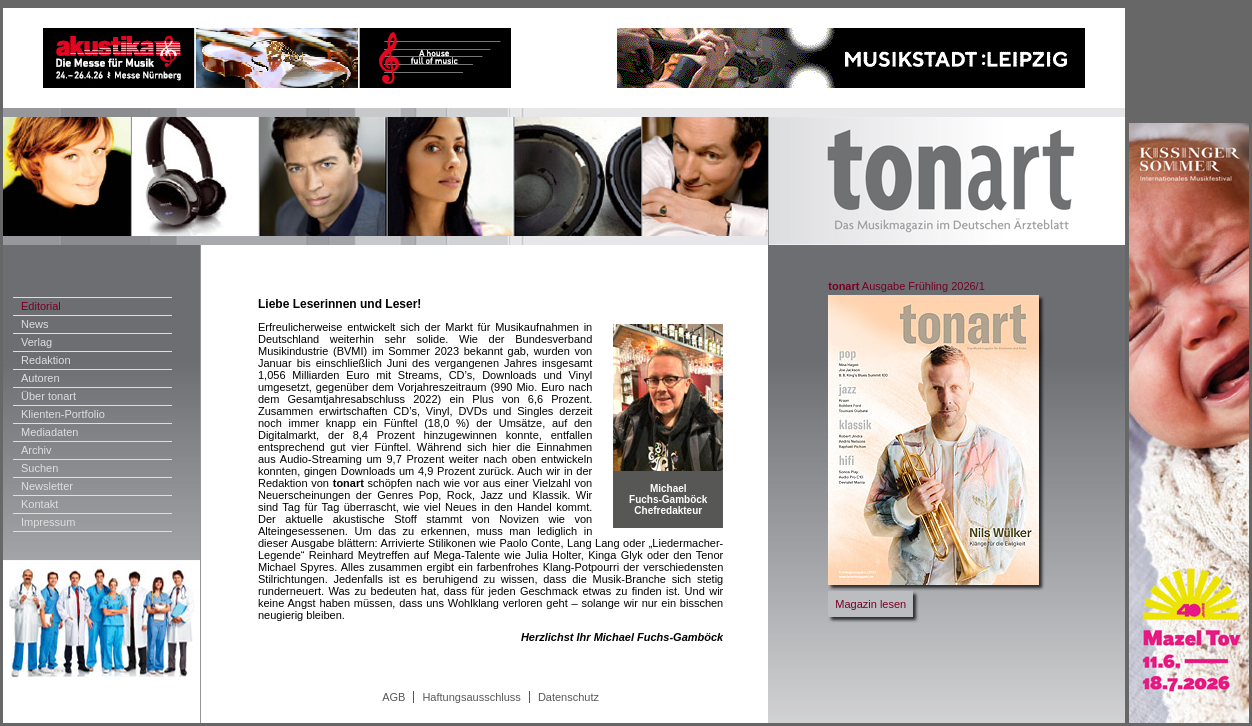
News (35, 324)
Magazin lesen (870, 604)
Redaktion (46, 360)
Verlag (36, 342)
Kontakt (39, 504)
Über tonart (48, 396)
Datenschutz (568, 697)
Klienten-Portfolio (63, 414)
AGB (393, 697)
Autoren (40, 378)
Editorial (41, 306)
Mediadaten (50, 432)
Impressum (48, 522)
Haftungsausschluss (471, 697)
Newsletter (47, 486)
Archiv (36, 450)
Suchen (39, 468)
